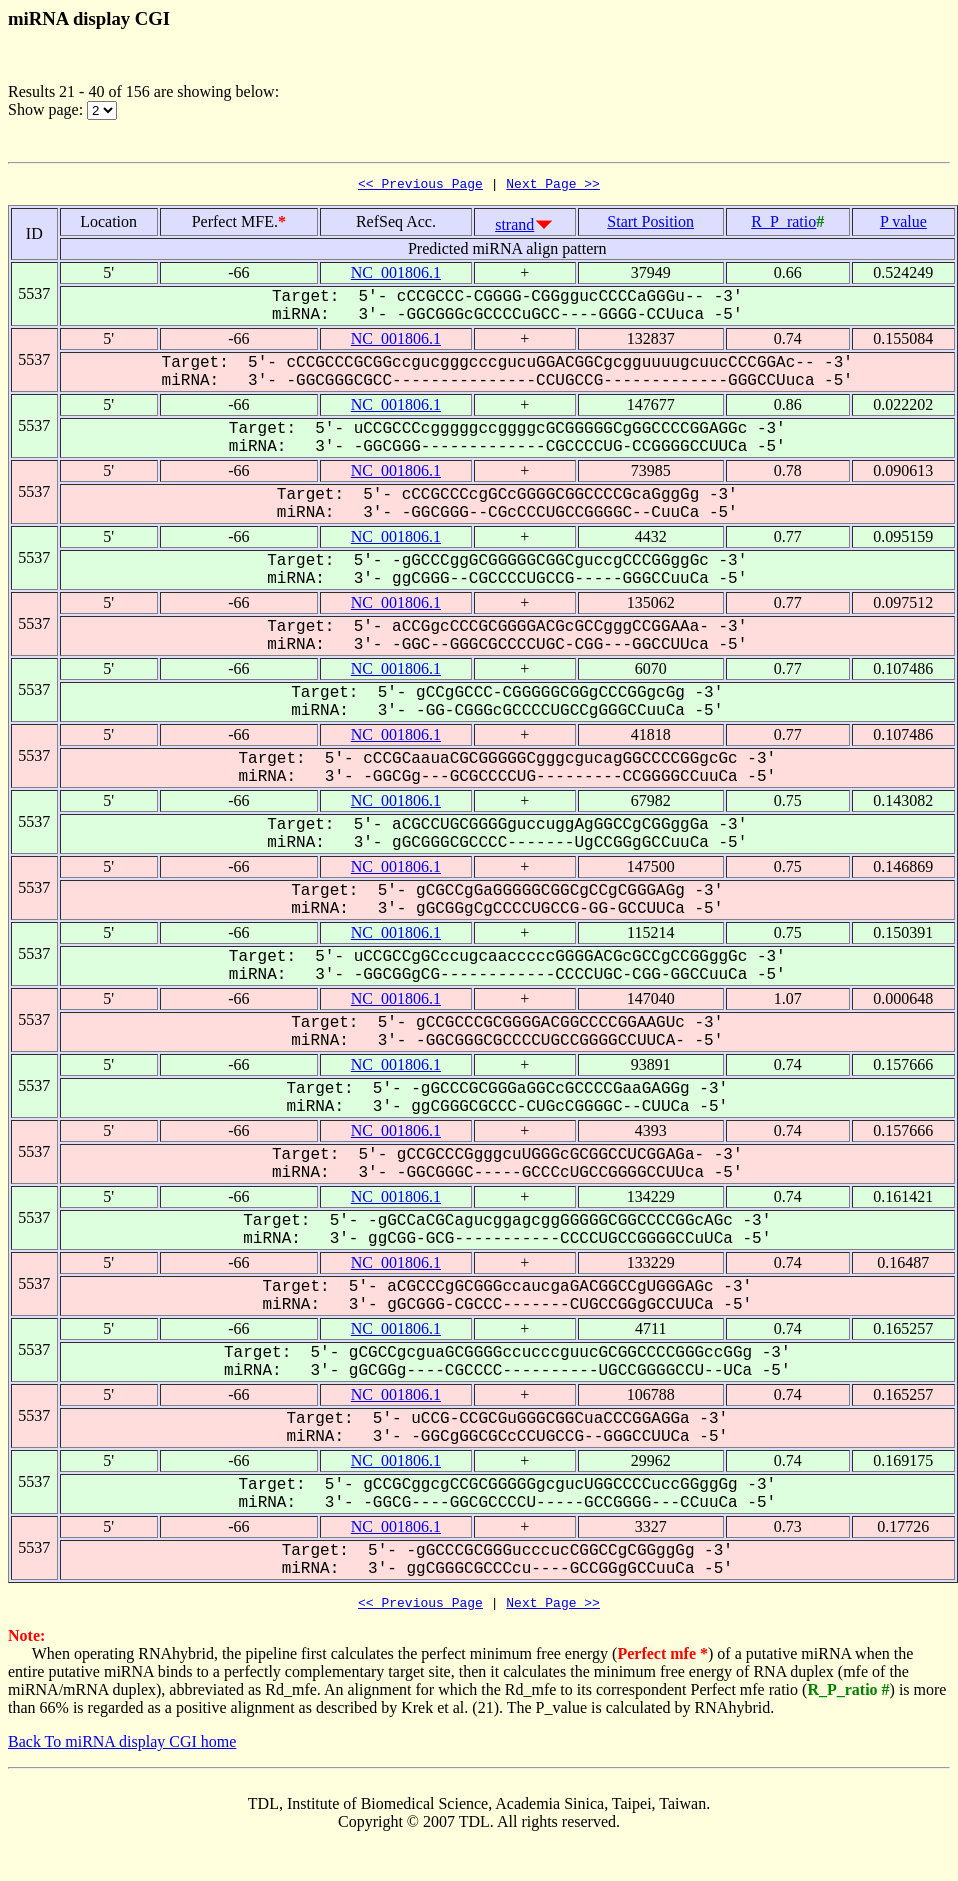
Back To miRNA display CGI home (122, 1747)
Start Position (650, 224)
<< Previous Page (420, 186)
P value (903, 224)
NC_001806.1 (396, 275)
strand (514, 227)
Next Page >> (553, 186)
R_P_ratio (783, 224)
